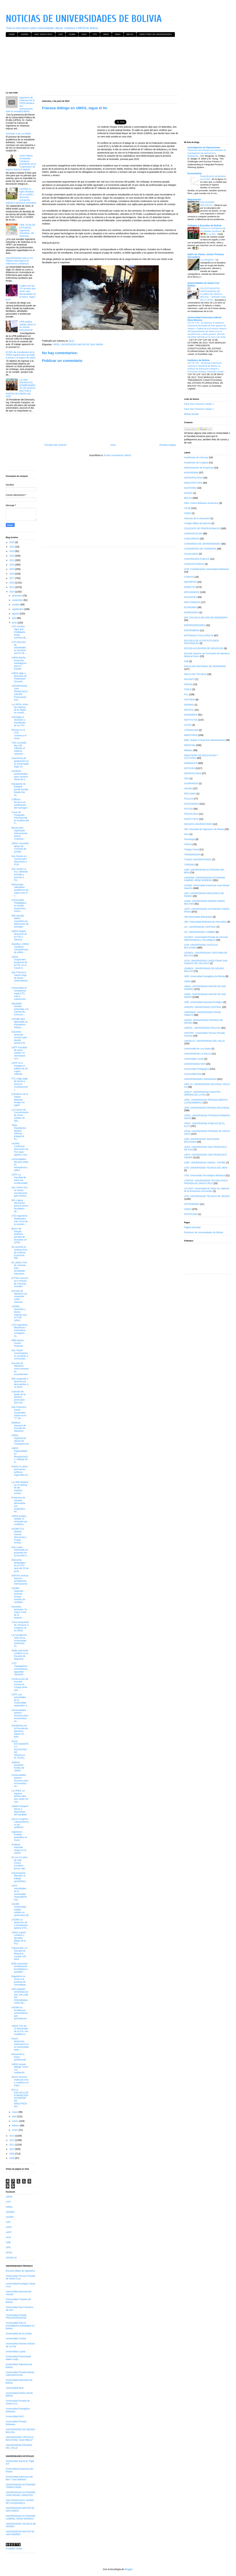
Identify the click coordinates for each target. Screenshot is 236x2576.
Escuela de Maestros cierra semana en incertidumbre (20, 1369)
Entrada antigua (168, 445)
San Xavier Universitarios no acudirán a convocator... (20, 1354)
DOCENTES (190, 597)
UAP (8, 2222)
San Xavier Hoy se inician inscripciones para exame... (20, 1191)
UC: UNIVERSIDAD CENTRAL (200, 927)
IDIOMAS (189, 704)
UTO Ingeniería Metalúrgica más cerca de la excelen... (20, 1219)
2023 (12, 551)
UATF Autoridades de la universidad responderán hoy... (19, 1892)
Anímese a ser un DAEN (18, 133)
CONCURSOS (191, 538)
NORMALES (190, 763)
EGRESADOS (191, 612)
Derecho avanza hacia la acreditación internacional (20, 1579)
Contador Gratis (14, 2548)
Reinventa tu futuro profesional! (19, 2057)
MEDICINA (189, 745)
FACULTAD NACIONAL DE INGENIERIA (205, 666)
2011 (12, 2144)
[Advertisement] (105, 65)
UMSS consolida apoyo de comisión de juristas (20, 847)
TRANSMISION (192, 854)
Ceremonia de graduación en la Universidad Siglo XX (20, 762)
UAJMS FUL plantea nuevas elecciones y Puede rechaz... (19, 1535)
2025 (12, 542)
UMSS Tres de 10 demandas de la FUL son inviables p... (20, 2030)
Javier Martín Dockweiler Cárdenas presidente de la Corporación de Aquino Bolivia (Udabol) (21, 162)
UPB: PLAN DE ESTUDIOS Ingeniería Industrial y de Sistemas (27, 230)
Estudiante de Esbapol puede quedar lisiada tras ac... (20, 789)
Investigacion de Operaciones (204, 147)
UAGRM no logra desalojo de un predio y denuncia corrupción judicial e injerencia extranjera (21, 196)
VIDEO (187, 1209)
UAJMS (72, 34)
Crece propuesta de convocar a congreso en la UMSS (20, 1626)
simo (186, 834)
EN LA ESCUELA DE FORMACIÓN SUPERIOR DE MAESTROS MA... (20, 2098)
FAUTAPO (189, 679)
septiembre (18, 609)
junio (14, 622)
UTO (95, 34)
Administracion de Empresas (198, 467)
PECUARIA (190, 793)
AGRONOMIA (191, 472)
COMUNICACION (193, 533)
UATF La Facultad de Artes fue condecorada (19, 1178)
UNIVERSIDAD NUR (195, 1064)
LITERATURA (191, 730)
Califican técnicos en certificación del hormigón (19, 803)
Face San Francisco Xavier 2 (199, 404)
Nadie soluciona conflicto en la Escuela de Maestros (20, 1654)
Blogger (128, 2569)
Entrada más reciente (55, 445)
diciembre (17, 595)
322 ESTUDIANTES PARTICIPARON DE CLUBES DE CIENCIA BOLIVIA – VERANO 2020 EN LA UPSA (213, 294)
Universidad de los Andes (19, 2333)
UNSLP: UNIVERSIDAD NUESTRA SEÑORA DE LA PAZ (202, 1093)
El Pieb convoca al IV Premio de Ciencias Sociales (20, 1282)
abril (14, 2116)
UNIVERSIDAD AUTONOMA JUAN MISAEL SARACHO (20, 2493)
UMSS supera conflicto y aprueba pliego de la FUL (19, 1938)
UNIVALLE (11, 2257)
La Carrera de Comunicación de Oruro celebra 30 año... (20, 1115)
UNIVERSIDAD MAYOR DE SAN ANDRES (20, 2533)
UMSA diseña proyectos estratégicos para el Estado (19, 663)
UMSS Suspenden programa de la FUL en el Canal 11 (19, 962)
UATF (9, 2232)
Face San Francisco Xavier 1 (199, 409)
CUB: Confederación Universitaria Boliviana (206, 569)
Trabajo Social (191, 849)
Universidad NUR (15, 2416)
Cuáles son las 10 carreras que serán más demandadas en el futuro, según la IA (21, 292)
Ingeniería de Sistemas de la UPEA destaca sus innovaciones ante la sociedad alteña (20, 104)
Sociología (189, 839)
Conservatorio (191, 553)
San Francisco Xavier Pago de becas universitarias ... (20, 978)
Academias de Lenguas (196, 462)
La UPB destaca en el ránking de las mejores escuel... (20, 1487)
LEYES (188, 725)
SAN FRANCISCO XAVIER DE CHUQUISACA (20, 2501)
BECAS (130, 34)
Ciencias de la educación (197, 518)
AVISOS (188, 493)
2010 (12, 2149)
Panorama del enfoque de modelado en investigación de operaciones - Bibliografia (207, 153)
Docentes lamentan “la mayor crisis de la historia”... (19, 1612)
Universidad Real (14, 2388)
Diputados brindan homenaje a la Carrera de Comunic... (20, 1009)
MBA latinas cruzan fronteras (18, 1343)
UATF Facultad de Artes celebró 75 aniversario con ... (19, 1053)
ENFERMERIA (191, 630)
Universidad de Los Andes (197, 1048)
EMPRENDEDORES (194, 625)
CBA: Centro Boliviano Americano (201, 503)
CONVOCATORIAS (194, 564)
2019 (12, 569)
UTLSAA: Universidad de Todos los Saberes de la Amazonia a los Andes (206, 1190)
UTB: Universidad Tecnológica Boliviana (204, 1175)
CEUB (187, 508)
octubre (16, 604)
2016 (12, 582)
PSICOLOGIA (191, 814)
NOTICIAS (189, 768)
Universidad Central (16, 2338)
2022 (12, 555)
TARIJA (188, 844)
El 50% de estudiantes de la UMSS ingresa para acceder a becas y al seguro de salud (20, 355)
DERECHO (190, 587)
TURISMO (189, 864)
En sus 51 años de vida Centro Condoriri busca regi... (20, 1863)
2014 (12, 591)
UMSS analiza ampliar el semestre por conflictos (20, 1520)
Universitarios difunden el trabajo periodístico (19, 1877)
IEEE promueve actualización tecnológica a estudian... (20, 1967)
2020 (12, 564)
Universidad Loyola (15, 2351)
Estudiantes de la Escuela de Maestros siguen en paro (20, 1731)
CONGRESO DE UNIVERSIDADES (202, 543)
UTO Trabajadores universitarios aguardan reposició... (20, 1669)
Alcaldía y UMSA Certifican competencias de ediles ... (20, 948)
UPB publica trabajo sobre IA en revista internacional (27, 325)
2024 (12, 546)
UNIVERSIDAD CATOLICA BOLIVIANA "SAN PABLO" (19, 2438)
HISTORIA (189, 699)
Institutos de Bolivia (198, 360)
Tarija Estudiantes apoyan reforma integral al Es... (19, 1132)
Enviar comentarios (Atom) (117, 455)
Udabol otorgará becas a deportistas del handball (20, 1810)
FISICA (188, 689)
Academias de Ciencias (196, 457)
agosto (16, 613)
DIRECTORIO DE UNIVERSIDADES (155, 34)
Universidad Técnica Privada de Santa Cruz (20, 2277)
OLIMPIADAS (191, 783)
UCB (60, 34)
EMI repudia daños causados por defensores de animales (20, 921)
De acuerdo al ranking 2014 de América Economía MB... (19, 1252)
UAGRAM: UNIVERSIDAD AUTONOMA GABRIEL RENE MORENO (204, 879)
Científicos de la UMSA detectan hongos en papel (20, 1099)
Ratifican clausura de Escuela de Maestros (19, 1426)
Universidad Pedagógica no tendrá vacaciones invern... (19, 905)
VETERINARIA (191, 1204)
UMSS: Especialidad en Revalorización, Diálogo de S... (20, 1455)
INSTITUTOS (191, 719)
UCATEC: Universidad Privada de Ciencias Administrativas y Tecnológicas (206, 938)
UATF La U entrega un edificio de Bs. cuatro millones (20, 1068)
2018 (12, 573)
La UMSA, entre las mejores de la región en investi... (20, 708)
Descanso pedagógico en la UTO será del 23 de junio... (20, 1565)
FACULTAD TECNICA (195, 674)
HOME (12, 34)
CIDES (187, 513)
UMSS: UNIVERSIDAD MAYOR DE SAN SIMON (78, 344)
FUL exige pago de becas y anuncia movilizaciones (20, 1084)
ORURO (188, 788)
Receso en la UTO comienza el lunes (19, 734)
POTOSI (188, 808)
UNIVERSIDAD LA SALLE (197, 1053)
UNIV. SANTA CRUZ (43, 34)
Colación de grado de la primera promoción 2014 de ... (19, 1397)
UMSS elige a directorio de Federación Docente (19, 677)
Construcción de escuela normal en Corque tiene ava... (20, 1684)
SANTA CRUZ (191, 819)
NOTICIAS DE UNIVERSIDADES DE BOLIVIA (84, 19)
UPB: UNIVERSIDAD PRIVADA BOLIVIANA (206, 1107)
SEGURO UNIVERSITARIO (198, 824)
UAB (8, 2242)
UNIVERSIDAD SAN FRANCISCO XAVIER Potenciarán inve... (20, 693)
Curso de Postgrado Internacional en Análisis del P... (20, 818)
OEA (186, 778)
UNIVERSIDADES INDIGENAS (200, 1079)
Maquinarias (194, 199)
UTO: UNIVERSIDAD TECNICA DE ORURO (207, 1196)
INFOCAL (189, 709)
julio (14, 618)
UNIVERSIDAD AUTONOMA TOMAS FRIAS (20, 2486)
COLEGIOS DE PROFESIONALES (202, 528)
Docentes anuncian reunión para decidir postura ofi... (19, 1037)
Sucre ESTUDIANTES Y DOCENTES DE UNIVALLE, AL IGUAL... (20, 1749)
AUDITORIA (190, 488)
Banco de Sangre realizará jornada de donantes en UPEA (19, 1235)
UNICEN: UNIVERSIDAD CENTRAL (202, 1007)
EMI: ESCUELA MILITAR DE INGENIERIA (205, 617)
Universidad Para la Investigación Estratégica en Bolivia (20, 2326)
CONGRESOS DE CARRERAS (200, 548)
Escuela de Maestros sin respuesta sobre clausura (19, 1296)
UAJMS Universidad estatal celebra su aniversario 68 (20, 1909)
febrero (16, 2125)
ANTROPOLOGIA (193, 477)
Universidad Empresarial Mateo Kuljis (18, 2358)
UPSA (9, 2252)
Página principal (192, 1227)
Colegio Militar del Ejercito (197, 523)
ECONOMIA (190, 607)
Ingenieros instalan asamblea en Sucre (19, 1835)
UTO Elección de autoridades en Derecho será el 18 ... (19, 647)
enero (15, 2130)
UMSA (118, 34)
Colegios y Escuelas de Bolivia (204, 225)
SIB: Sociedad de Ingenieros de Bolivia (204, 829)
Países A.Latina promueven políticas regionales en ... (20, 1472)
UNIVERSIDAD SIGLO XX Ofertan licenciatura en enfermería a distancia (19, 261)
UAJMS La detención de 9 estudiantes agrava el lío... (20, 1923)
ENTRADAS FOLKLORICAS (198, 635)
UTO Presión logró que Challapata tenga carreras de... (20, 632)
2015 (12, 587)
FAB (186, 661)
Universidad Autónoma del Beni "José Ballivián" (19, 2478)
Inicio (113, 445)
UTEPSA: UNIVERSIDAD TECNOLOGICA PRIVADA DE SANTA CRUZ (206, 1182)
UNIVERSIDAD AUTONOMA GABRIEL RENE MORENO (20, 2517)
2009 (12, 2153)
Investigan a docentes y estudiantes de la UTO (19, 721)
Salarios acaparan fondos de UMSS (18, 1766)
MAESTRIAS (190, 735)
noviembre (17, 600)
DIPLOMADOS (191, 592)
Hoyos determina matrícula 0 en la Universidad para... (20, 2044)
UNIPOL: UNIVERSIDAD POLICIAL (202, 1028)
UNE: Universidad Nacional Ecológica (203, 1002)
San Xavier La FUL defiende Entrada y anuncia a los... (20, 874)
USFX (84, 34)
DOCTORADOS (192, 602)
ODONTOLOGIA (192, 773)
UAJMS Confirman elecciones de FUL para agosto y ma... (20, 1149)
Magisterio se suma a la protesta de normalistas (19, 1980)
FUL (186, 694)
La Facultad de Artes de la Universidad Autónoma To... (19, 1640)
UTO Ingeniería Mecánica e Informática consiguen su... (19, 1330)
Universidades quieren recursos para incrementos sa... (20, 1715)
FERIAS (188, 684)
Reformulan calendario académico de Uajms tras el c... (20, 890)
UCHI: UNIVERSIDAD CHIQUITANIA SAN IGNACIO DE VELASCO (205, 962)
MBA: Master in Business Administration (204, 740)
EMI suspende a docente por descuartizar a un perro (20, 1382)
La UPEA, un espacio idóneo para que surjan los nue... (20, 1796)
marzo (15, 2121)
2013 (12, 2135)
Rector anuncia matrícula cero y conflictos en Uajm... (20, 2081)
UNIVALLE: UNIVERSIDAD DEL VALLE (204, 1041)
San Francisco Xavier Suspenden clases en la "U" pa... (19, 1412)
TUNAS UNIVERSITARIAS (198, 859)
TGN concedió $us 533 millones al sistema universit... (19, 748)
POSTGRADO (191, 803)
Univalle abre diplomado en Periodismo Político (20, 1023)
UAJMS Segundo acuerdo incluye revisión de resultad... (18, 1595)
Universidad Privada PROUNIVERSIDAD (16, 2316)
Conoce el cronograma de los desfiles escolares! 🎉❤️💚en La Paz (212, 231)
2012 (12, 2140)
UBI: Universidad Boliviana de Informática (205, 921)
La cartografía (207, 259)
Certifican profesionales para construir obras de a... (20, 775)
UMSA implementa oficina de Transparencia (20, 1439)
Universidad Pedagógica (196, 1069)
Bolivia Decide (191, 414)
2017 (12, 578)
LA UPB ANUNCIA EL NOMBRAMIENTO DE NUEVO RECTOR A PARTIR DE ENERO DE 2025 (20, 388)
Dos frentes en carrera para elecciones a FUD (19, 860)
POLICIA (188, 798)
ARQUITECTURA (193, 482)
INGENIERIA (190, 714)
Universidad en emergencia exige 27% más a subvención (19, 993)
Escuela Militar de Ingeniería (20, 2270)
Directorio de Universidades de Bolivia (203, 1232)
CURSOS (189, 577)
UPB (8, 2247)
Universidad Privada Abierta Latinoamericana (20, 2373)
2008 (12, 2158)
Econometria (195, 173)
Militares (188, 750)
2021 (12, 560)
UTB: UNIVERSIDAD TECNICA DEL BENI (205, 1167)
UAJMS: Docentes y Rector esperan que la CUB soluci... (19, 1313)
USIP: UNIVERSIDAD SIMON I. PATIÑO (205, 1162)
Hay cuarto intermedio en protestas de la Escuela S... (20, 1551)
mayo (15, 2112)
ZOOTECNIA (191, 1214)
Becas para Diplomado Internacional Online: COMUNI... (19, 833)
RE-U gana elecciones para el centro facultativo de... (20, 1206)
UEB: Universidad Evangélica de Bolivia (204, 976)
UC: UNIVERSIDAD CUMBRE (199, 932)
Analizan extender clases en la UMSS (19, 1848)
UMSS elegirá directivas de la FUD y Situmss (19, 935)
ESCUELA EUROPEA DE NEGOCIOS (203, 648)
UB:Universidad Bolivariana (198, 916)
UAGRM (24, 34)
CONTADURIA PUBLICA (197, 559)
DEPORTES (190, 582)
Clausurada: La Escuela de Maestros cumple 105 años (19, 1953)
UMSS (106, 34)
